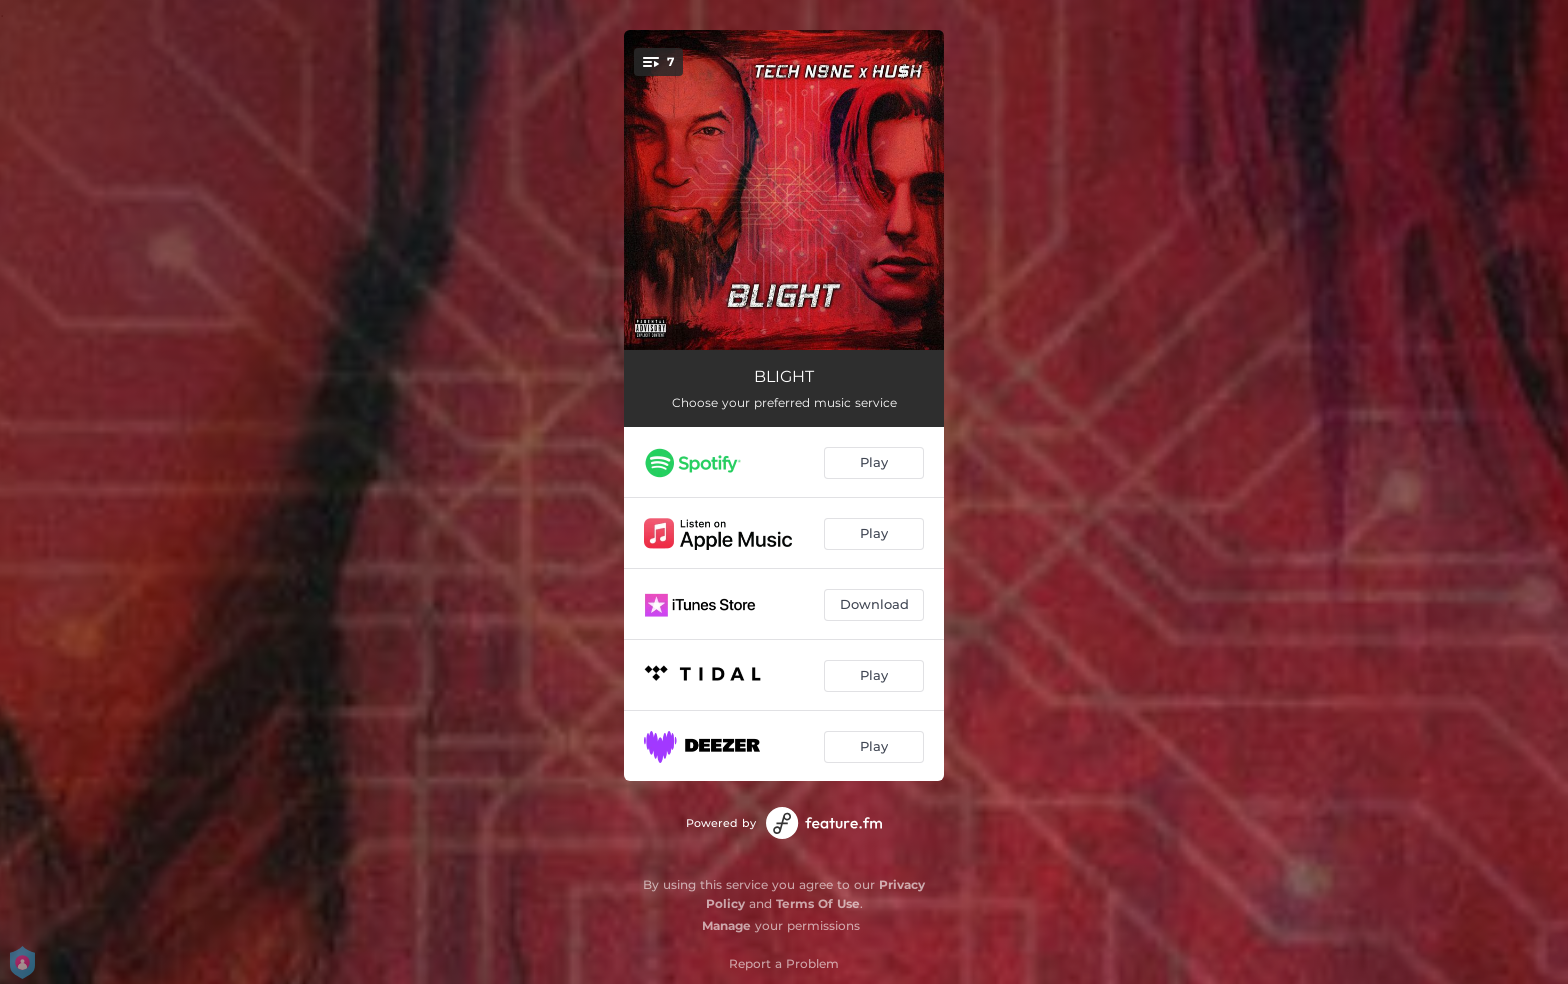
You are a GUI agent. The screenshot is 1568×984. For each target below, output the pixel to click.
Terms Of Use (818, 903)
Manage (726, 925)
